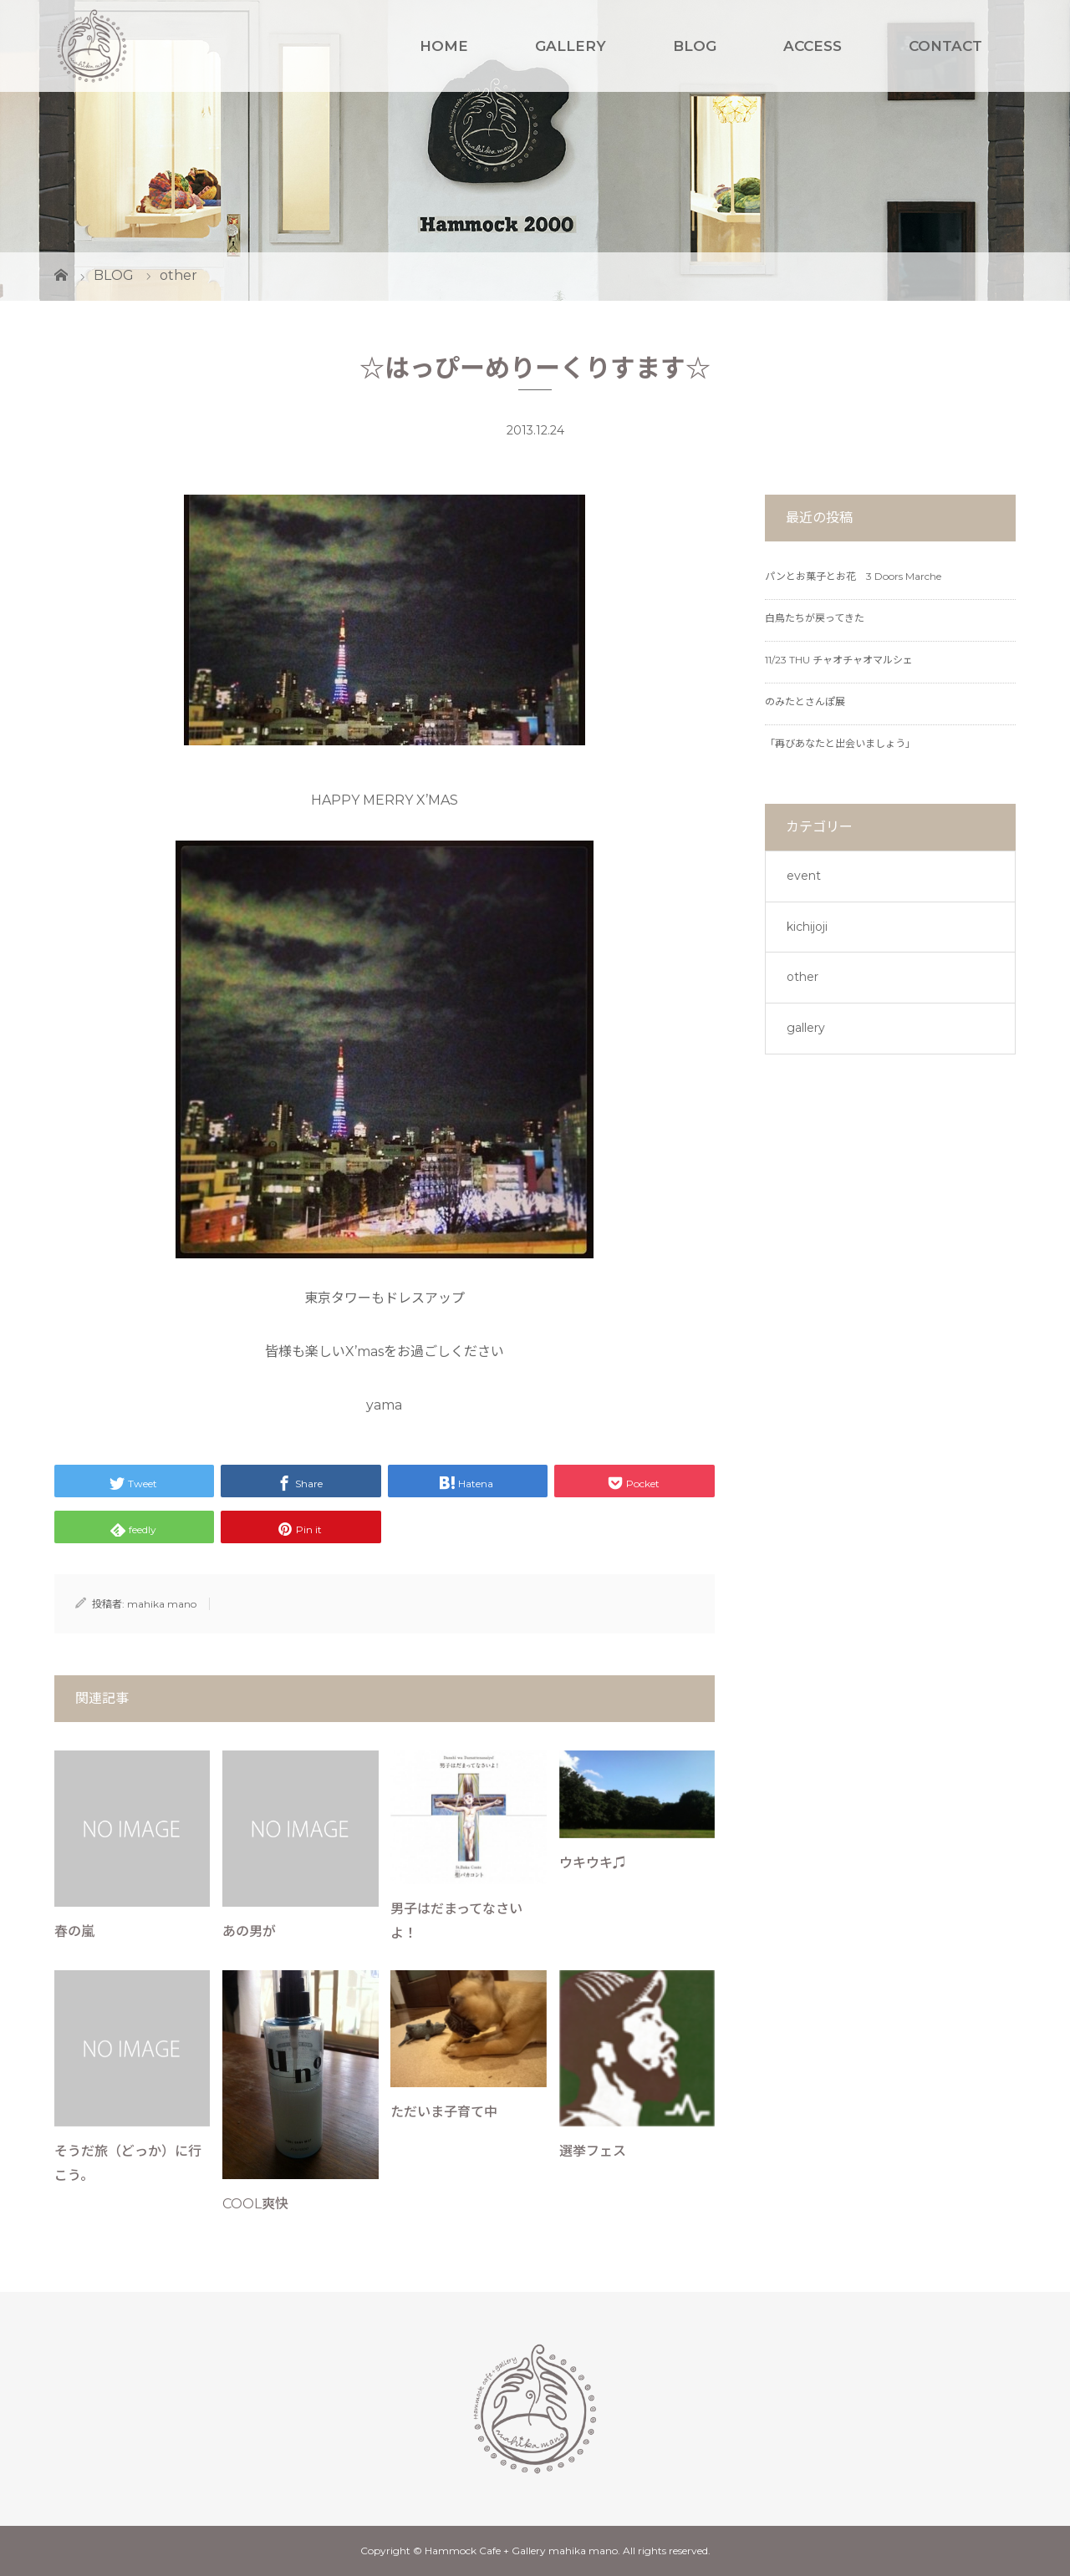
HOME (444, 46)
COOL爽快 (255, 2204)
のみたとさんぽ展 (805, 701)
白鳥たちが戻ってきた (814, 618)
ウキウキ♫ (592, 1863)
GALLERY (570, 46)
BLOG (694, 46)
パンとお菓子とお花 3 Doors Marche (853, 576)
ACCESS (812, 46)
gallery (806, 1027)
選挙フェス (592, 2151)
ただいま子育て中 (443, 2112)
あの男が (249, 1931)
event (804, 875)
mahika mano (161, 1604)
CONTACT (945, 46)
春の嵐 (74, 1931)
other (802, 976)
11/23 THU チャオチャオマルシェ (839, 659)
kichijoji (807, 926)
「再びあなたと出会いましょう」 (840, 743)
